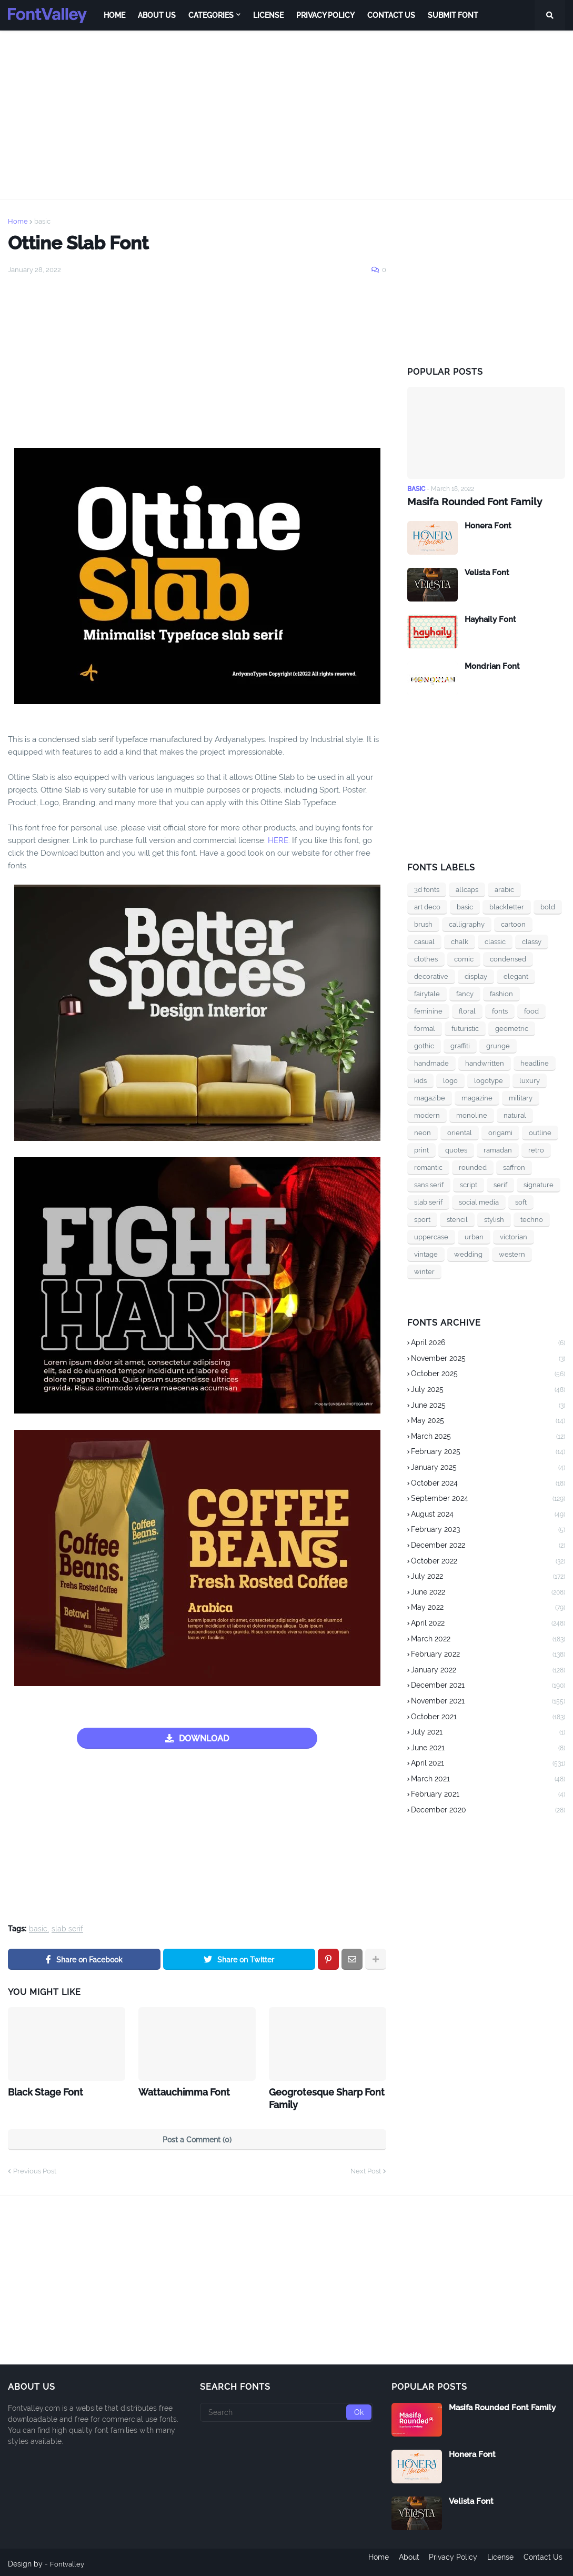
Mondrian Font (492, 665)
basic (42, 221)
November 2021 (488, 1701)
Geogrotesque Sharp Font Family (321, 2096)
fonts (500, 1011)
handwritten (484, 1063)
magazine (476, 1097)
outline (540, 1132)
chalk (459, 941)
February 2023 (488, 1530)
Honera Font (488, 525)
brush (423, 924)
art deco (427, 906)
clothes (426, 959)
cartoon (513, 924)
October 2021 (488, 1717)
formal (424, 1028)
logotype (488, 1080)
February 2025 (488, 1452)
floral (467, 1011)
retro (536, 1150)
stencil (457, 1219)
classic (495, 941)
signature (539, 1184)
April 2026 (488, 1343)
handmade (431, 1063)
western (512, 1254)
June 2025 (488, 1405)
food (531, 1011)
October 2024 (488, 1483)
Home (18, 221)
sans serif (429, 1184)
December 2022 (488, 1545)
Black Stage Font (42, 2091)
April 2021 (488, 1763)
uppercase (431, 1236)
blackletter (506, 906)
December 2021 (488, 1685)
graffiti (460, 1045)
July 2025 (488, 1390)
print (421, 1150)
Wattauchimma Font (179, 2091)
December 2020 (488, 1810)
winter (424, 1271)
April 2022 (488, 1623)
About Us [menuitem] (157, 15)
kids (420, 1080)
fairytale (427, 993)
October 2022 (488, 1561)
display (476, 976)
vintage (426, 1254)
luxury (529, 1080)
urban (474, 1236)
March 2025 (488, 1436)
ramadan (498, 1150)
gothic (424, 1045)
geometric (511, 1028)
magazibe (429, 1097)
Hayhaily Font (490, 619)
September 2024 (488, 1499)
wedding (468, 1254)
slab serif (67, 1929)
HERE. (279, 840)
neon (422, 1132)
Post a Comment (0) (197, 2137)
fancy (465, 993)
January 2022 (488, 1670)
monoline (471, 1115)
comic (464, 959)
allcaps (467, 889)
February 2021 (488, 1795)
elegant (516, 976)
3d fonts (426, 889)
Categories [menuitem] (211, 15)
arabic (504, 889)
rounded (473, 1167)
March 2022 (488, 1639)
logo (450, 1080)
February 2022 (488, 1654)
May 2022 (488, 1607)
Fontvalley (68, 2561)
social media (479, 1202)
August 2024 (488, 1514)
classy (531, 941)
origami (500, 1132)
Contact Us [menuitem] (391, 15)
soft (521, 1202)
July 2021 (488, 1732)
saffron (514, 1167)
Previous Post (34, 2168)
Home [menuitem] (114, 15)
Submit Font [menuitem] (453, 15)
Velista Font (487, 572)
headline (534, 1063)
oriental (459, 1132)
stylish (494, 1219)
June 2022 (488, 1592)
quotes (456, 1150)
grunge (498, 1045)
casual (424, 941)
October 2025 (488, 1374)
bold (547, 906)
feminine (428, 1011)
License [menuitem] (268, 15)
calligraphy (467, 924)
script (468, 1184)
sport (422, 1219)
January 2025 (488, 1467)
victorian (513, 1236)
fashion (501, 993)
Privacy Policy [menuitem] (325, 15)
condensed (508, 959)
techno (531, 1219)
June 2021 (488, 1748)
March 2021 (488, 1779)
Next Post (365, 2168)
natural (515, 1115)
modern (427, 1115)
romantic (428, 1167)
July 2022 (488, 1576)
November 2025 (488, 1359)
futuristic (465, 1028)
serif (500, 1184)
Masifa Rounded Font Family (469, 501)
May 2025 (488, 1421)
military (520, 1097)
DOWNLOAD (204, 1738)
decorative (431, 976)
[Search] (287, 2409)
